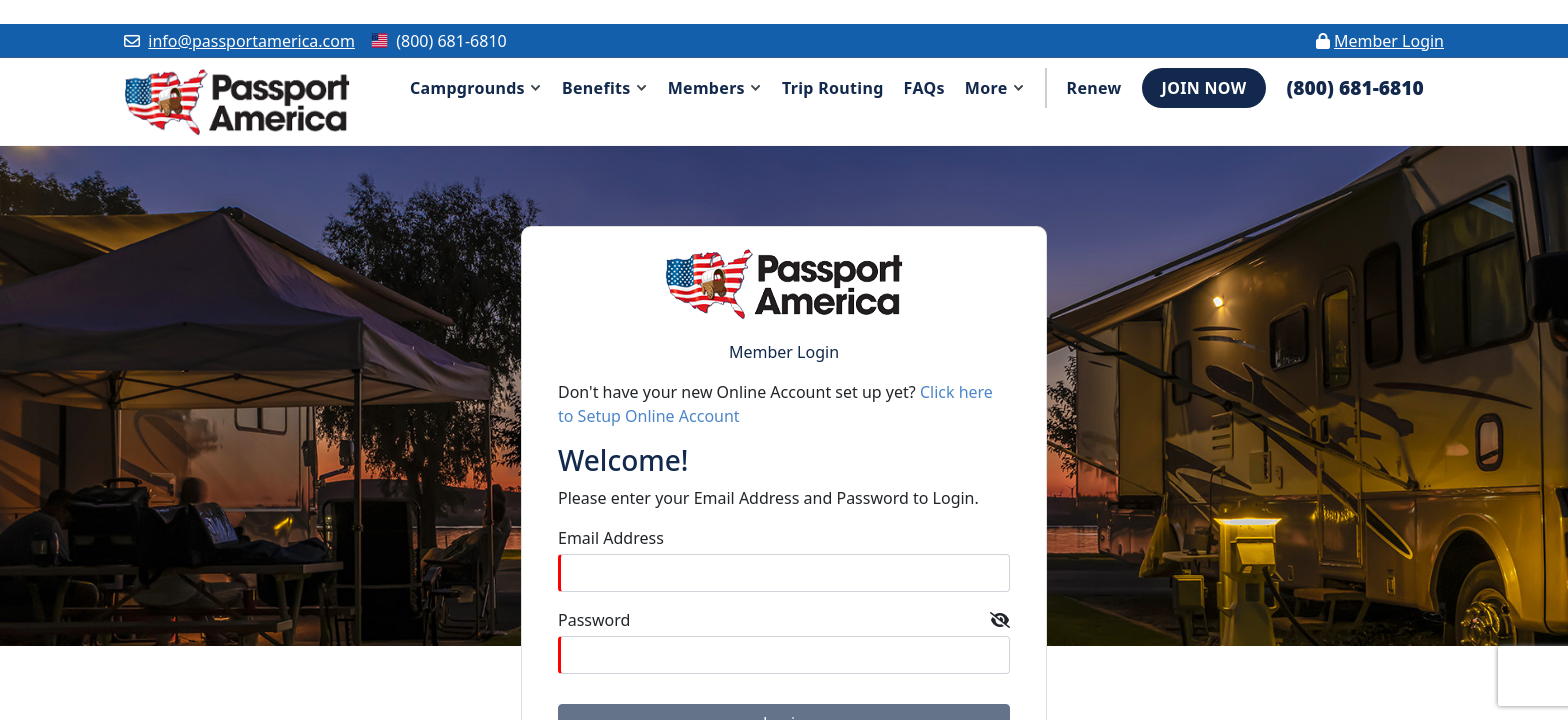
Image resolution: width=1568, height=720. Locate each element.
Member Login (1389, 41)
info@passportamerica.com (251, 41)
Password (594, 620)
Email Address (611, 538)
